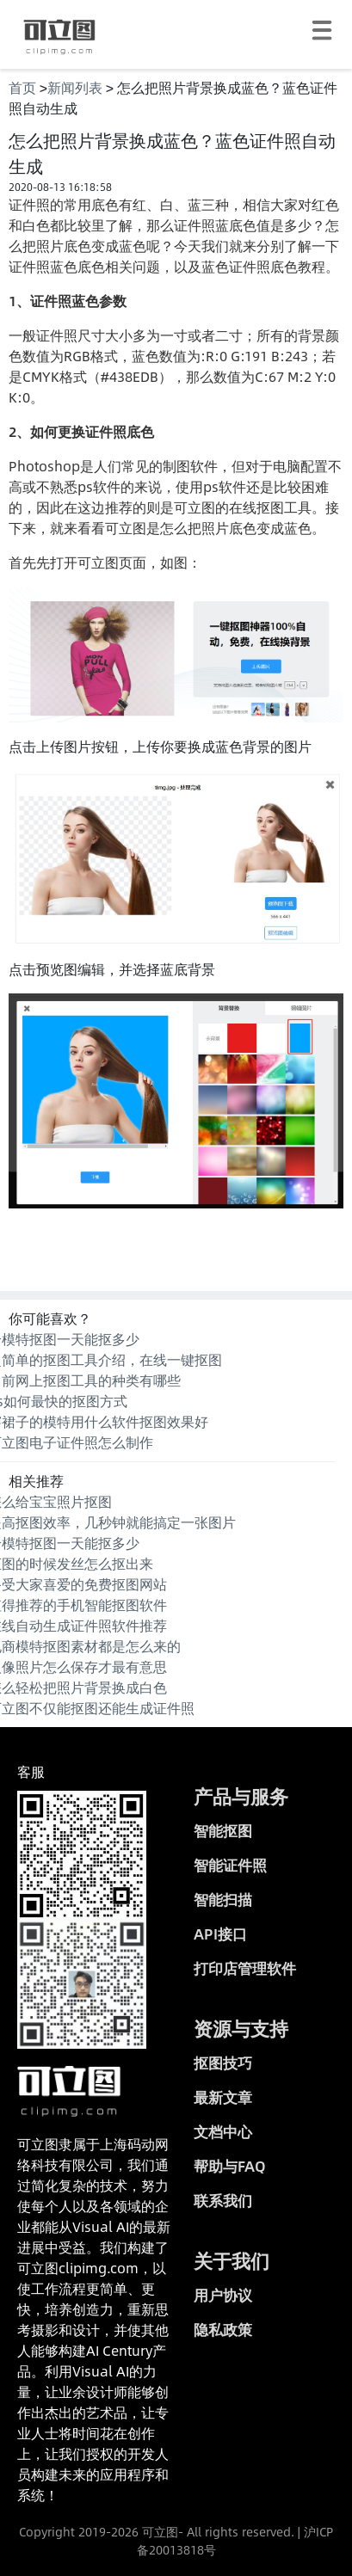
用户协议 (223, 2295)
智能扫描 (223, 1899)
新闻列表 (74, 87)
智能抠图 (223, 1830)
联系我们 (223, 2200)
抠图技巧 (223, 2062)
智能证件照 (230, 1865)
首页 (22, 87)
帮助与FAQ (230, 2166)
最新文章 (223, 2097)
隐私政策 (223, 2329)
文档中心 (223, 2131)
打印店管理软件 (245, 1968)
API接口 (220, 1933)
